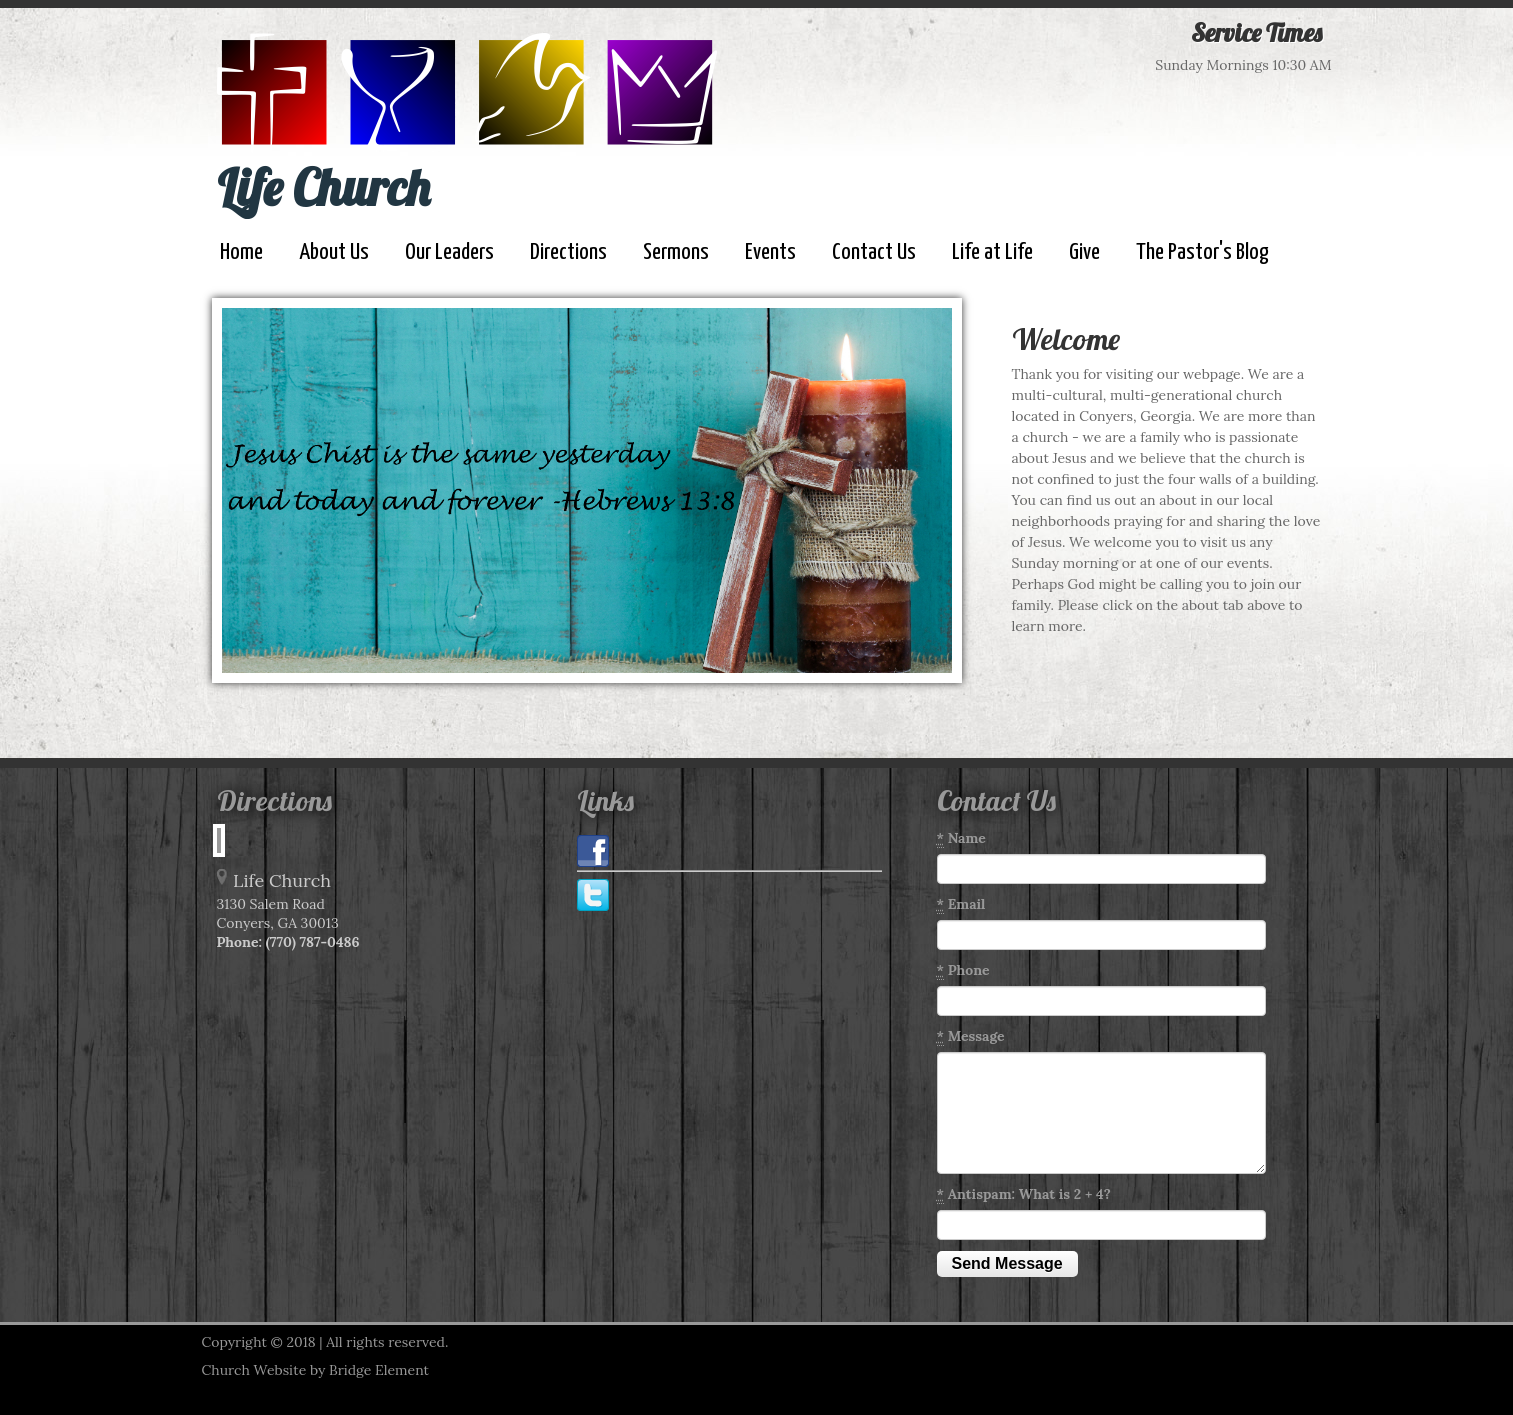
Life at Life (992, 252)
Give (1084, 252)
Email (961, 904)
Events (770, 252)
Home (241, 252)
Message (971, 1036)
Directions (568, 252)
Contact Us (874, 252)
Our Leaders (449, 252)
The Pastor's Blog (1202, 252)
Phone (963, 970)
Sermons (676, 252)
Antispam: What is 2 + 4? (1024, 1194)
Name (961, 838)
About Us (334, 252)
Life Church (323, 187)
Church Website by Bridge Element (315, 1370)
